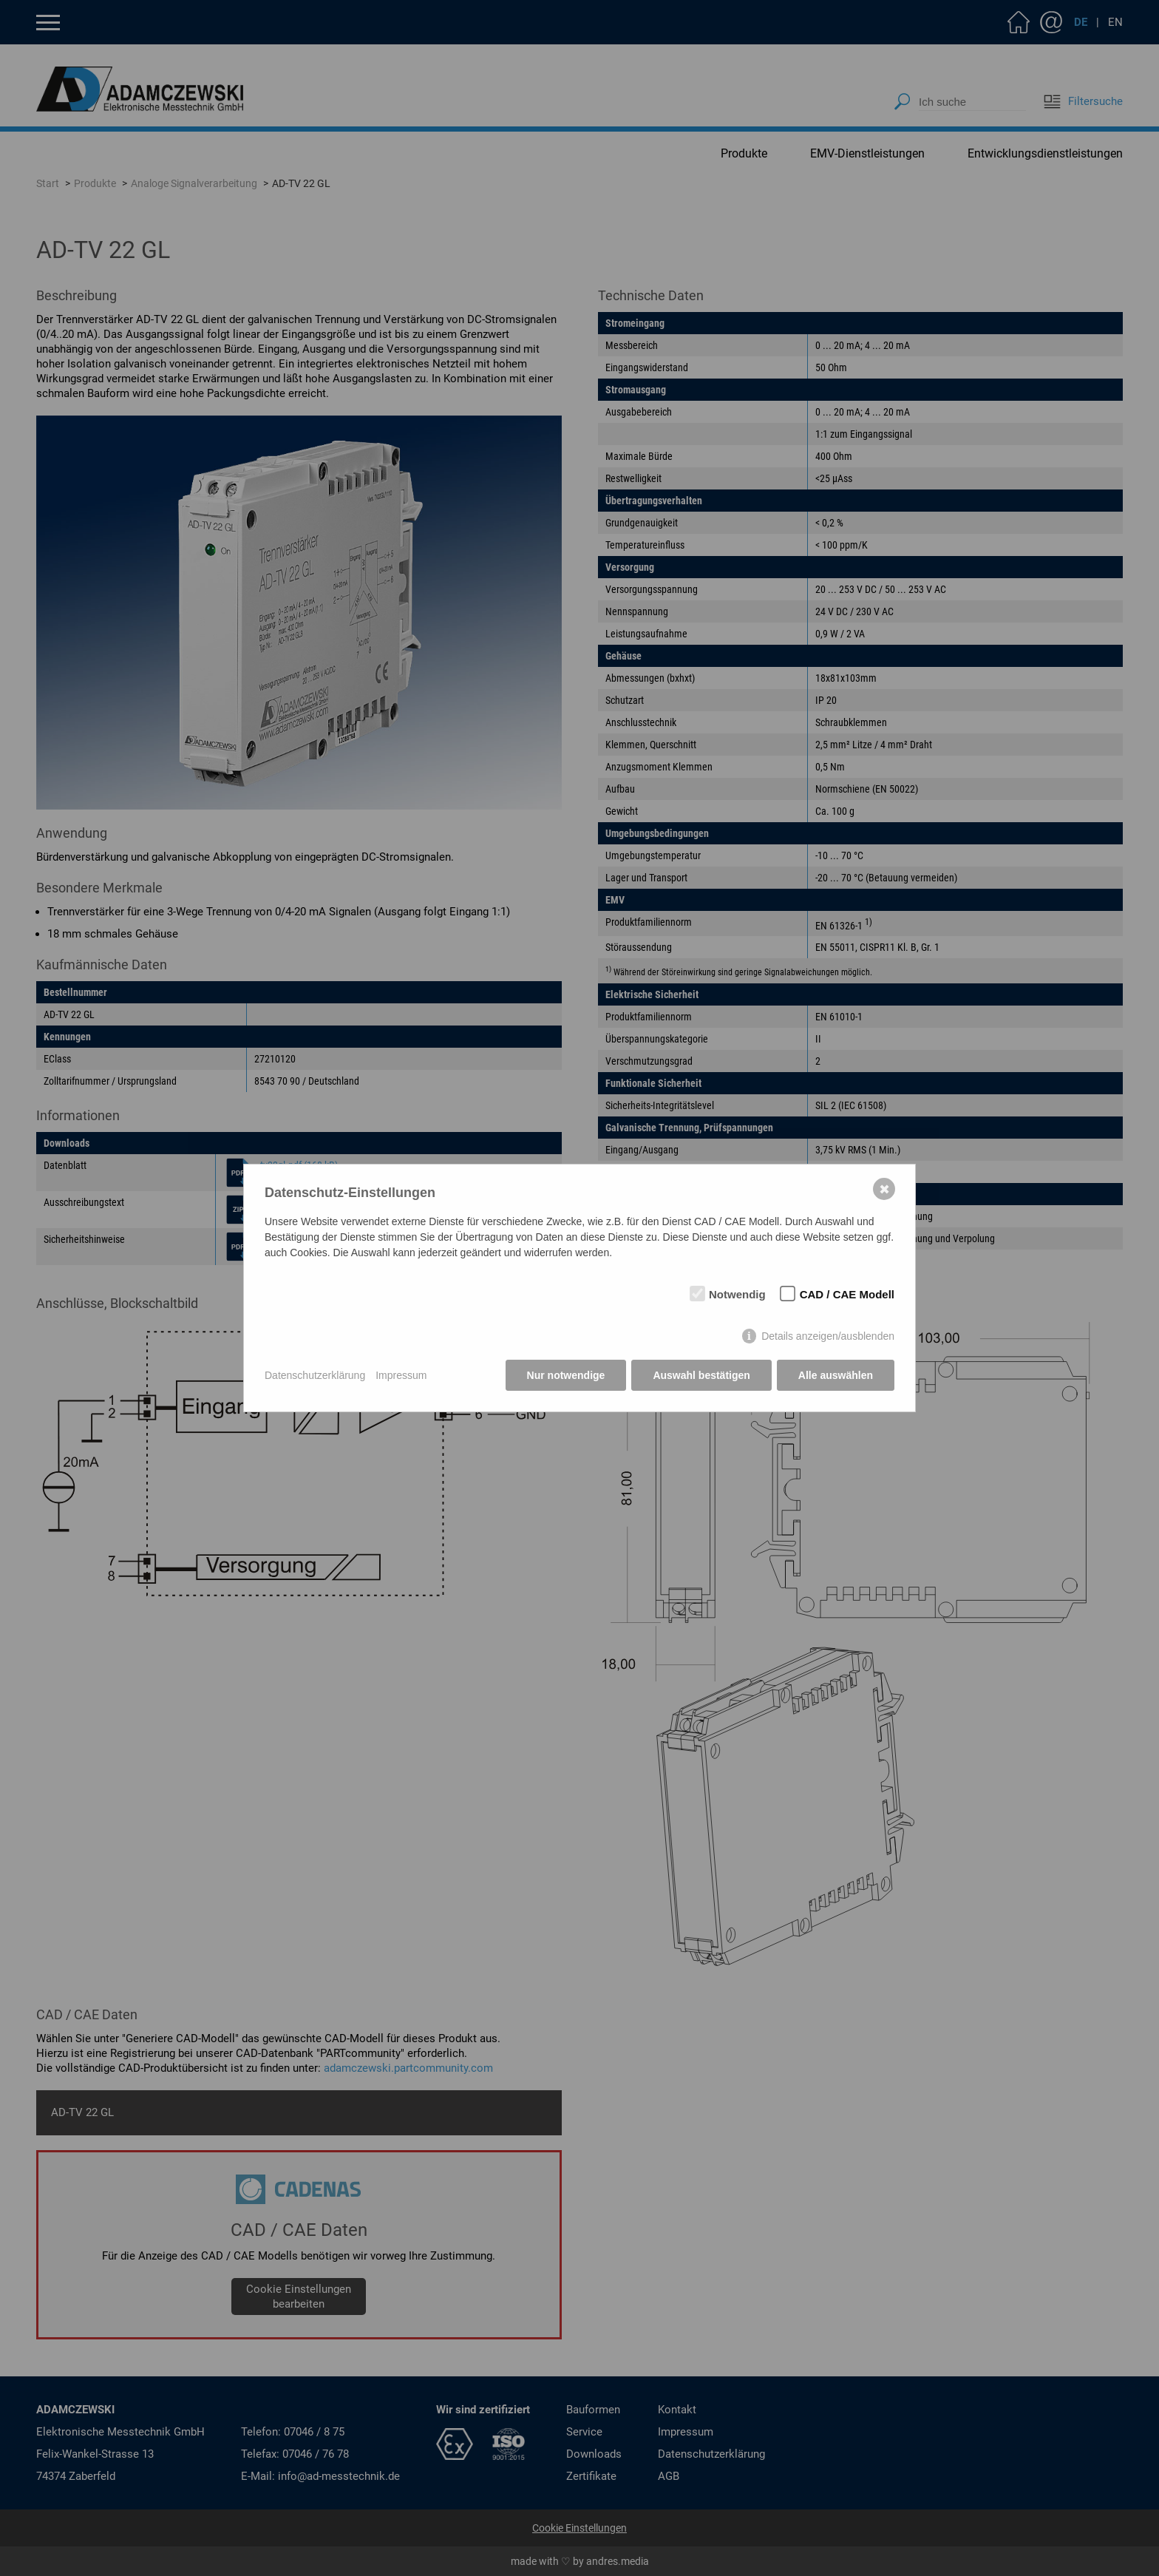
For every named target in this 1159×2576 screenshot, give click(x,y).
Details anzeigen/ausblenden (827, 1336)
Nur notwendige (566, 1375)
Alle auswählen (835, 1375)
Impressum (400, 1375)
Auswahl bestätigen (701, 1375)
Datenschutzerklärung (315, 1375)
